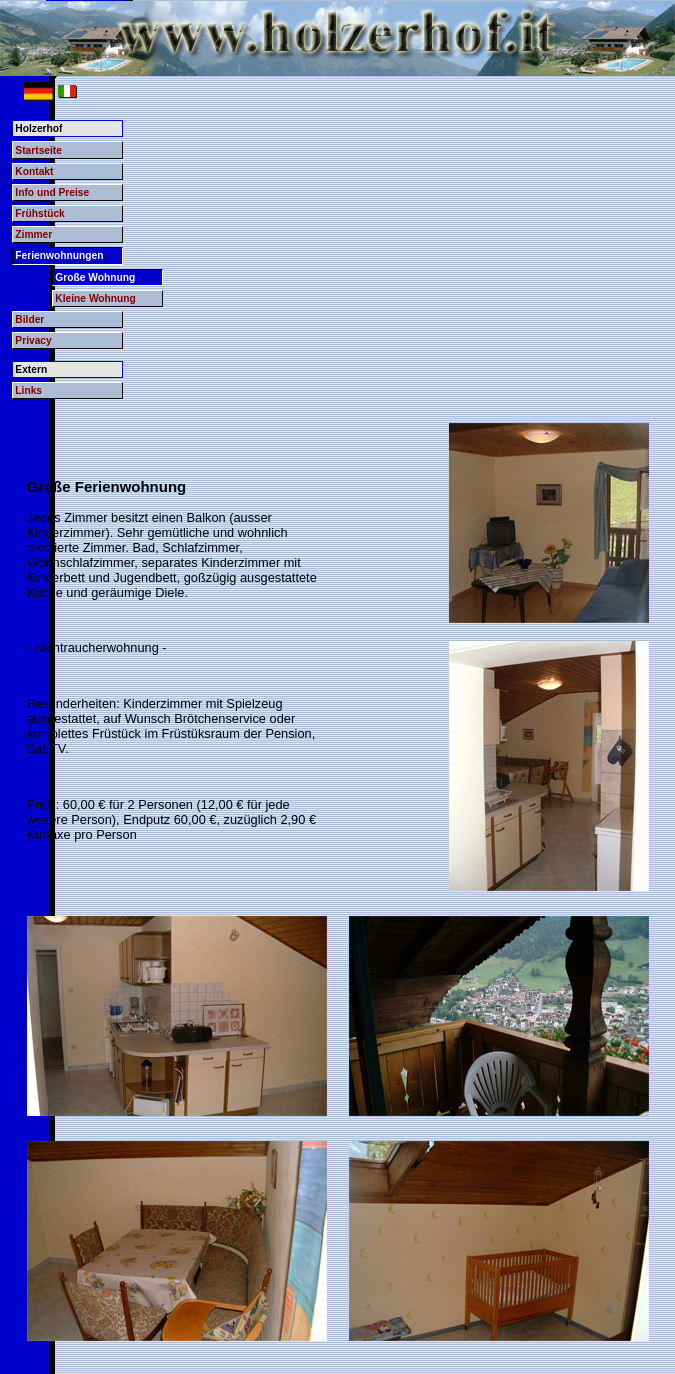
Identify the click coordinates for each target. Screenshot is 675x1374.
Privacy (33, 340)
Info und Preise (52, 192)
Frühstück (39, 213)
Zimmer (33, 234)
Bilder (29, 319)
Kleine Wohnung (95, 298)
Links (28, 390)
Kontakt (34, 171)
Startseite (38, 150)
